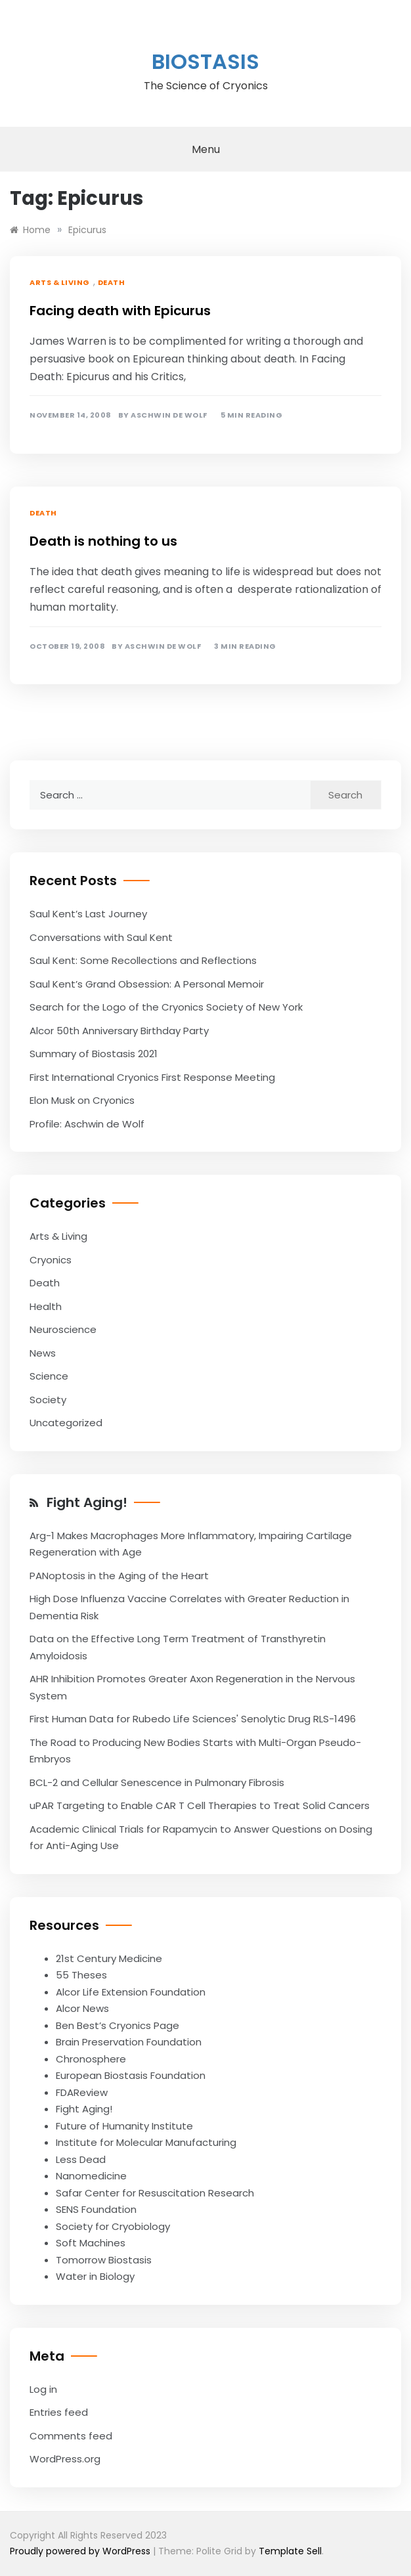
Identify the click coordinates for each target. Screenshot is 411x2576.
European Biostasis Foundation (131, 2075)
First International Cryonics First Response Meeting (152, 1077)
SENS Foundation (96, 2209)
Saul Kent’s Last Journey (88, 914)
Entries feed (59, 2412)
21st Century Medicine (109, 1958)
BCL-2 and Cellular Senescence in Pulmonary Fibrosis (157, 1782)
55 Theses (81, 1975)
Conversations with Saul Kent (101, 937)
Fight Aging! (87, 1502)
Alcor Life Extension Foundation (131, 1992)
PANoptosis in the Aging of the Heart (119, 1576)
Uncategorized (66, 1423)
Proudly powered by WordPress (81, 2551)
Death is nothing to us (103, 541)
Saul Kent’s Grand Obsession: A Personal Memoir (147, 984)
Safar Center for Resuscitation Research (155, 2193)
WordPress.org (65, 2459)
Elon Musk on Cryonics (82, 1100)
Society (48, 1400)
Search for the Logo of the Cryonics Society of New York (166, 1007)
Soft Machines (90, 2243)
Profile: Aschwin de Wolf (87, 1124)
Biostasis (205, 61)
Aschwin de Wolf (169, 415)
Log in (43, 2389)
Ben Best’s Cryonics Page (117, 2025)
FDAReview (82, 2092)
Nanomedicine (91, 2176)
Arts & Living (60, 282)
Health (46, 1306)
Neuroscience (63, 1329)
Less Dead (81, 2159)
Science (49, 1376)
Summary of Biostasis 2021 (94, 1053)
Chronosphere (91, 2059)
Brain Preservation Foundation (129, 2042)
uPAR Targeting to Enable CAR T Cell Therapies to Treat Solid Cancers (200, 1805)
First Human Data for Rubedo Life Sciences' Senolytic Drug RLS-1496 (193, 1719)
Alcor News (82, 2008)
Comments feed (71, 2436)
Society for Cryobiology (113, 2226)
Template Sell (290, 2551)
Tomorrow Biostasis (104, 2260)
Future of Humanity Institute (124, 2126)
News (43, 1353)
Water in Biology (95, 2276)
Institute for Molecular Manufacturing (146, 2142)
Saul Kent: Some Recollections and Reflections (143, 960)
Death (111, 282)
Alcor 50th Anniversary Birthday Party (119, 1030)
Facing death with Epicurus (120, 310)
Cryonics (51, 1260)
